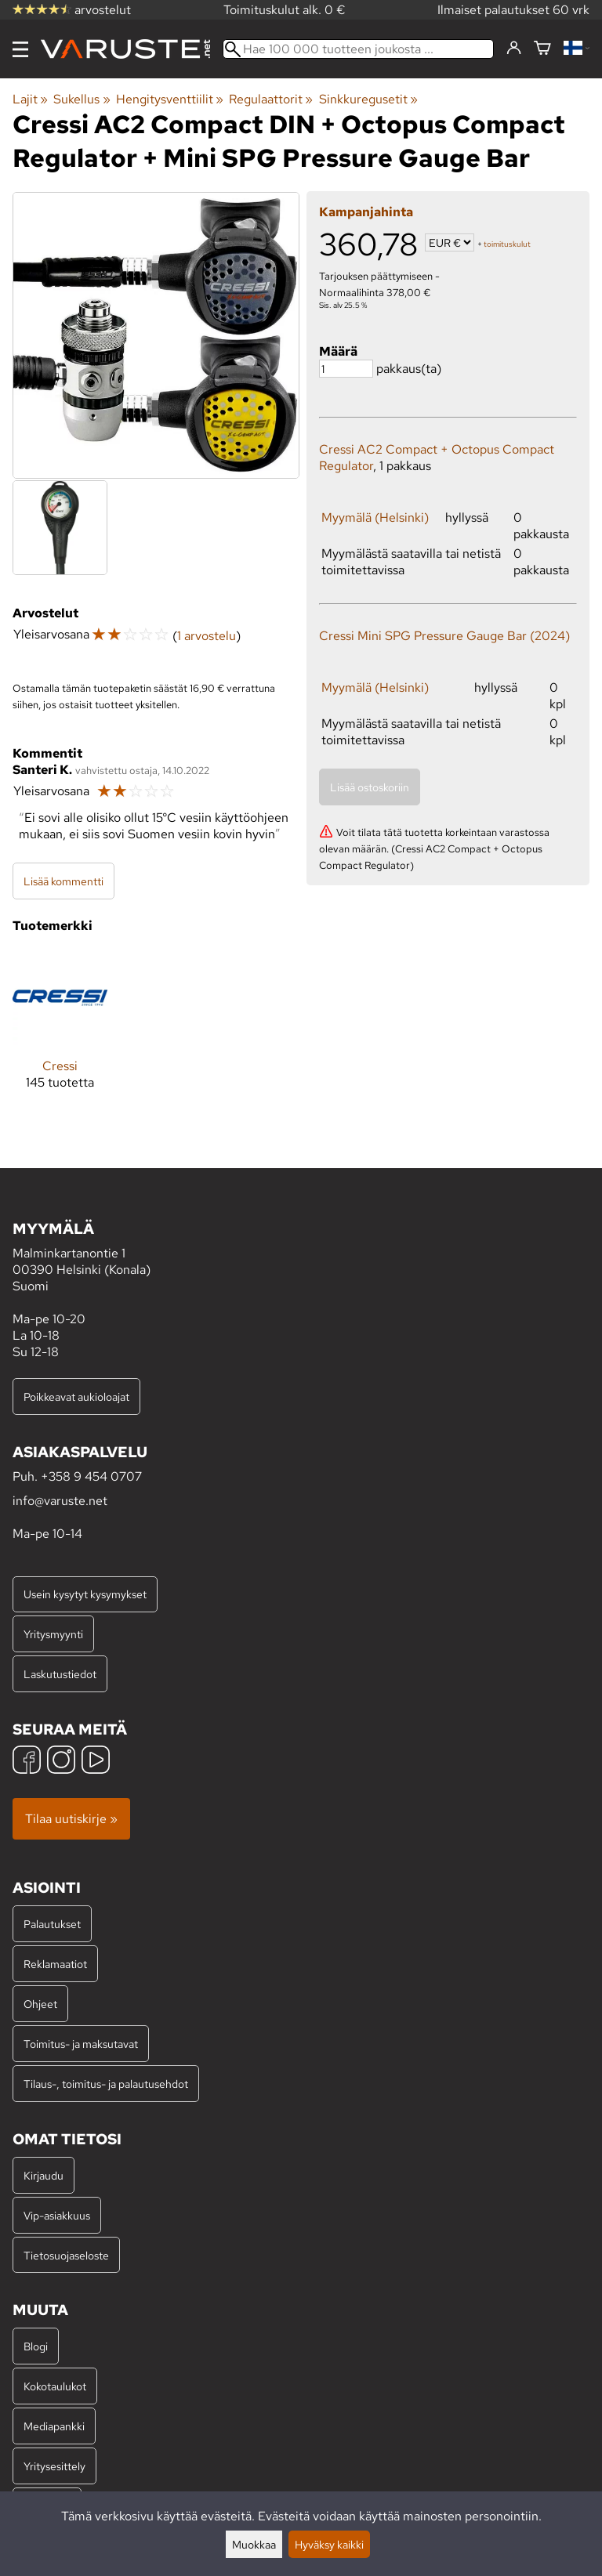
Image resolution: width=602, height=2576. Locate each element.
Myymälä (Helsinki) (375, 517)
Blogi (36, 2346)
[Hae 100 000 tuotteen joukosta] (358, 49)
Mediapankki (54, 2426)
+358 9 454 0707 (91, 1476)
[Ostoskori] (542, 49)
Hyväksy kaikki (329, 2544)
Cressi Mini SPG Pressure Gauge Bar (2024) (444, 636)
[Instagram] (61, 1762)
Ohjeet (40, 2003)
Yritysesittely (54, 2465)
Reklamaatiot (55, 1963)
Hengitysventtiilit (169, 99)
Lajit (30, 99)
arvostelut (72, 10)
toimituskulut (507, 244)
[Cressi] (60, 1032)
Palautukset (52, 1923)
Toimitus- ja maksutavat (81, 2043)
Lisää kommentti (63, 881)
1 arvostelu (206, 636)
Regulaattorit (271, 99)
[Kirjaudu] (513, 48)
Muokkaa (254, 2544)
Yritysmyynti (53, 1633)
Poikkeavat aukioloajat (76, 1396)
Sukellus (81, 99)
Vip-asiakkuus (57, 2215)
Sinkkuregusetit (368, 99)
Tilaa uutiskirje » (71, 1819)
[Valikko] (20, 49)
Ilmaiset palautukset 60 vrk (513, 10)
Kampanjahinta (366, 212)
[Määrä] (346, 369)
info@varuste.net (60, 1500)
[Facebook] (27, 1762)
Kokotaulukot (55, 2386)
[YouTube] (96, 1762)
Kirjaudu (43, 2175)
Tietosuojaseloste (66, 2255)
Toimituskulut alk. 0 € (284, 10)
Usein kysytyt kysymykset (85, 1593)
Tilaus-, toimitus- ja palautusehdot (106, 2083)
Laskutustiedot (60, 1673)
